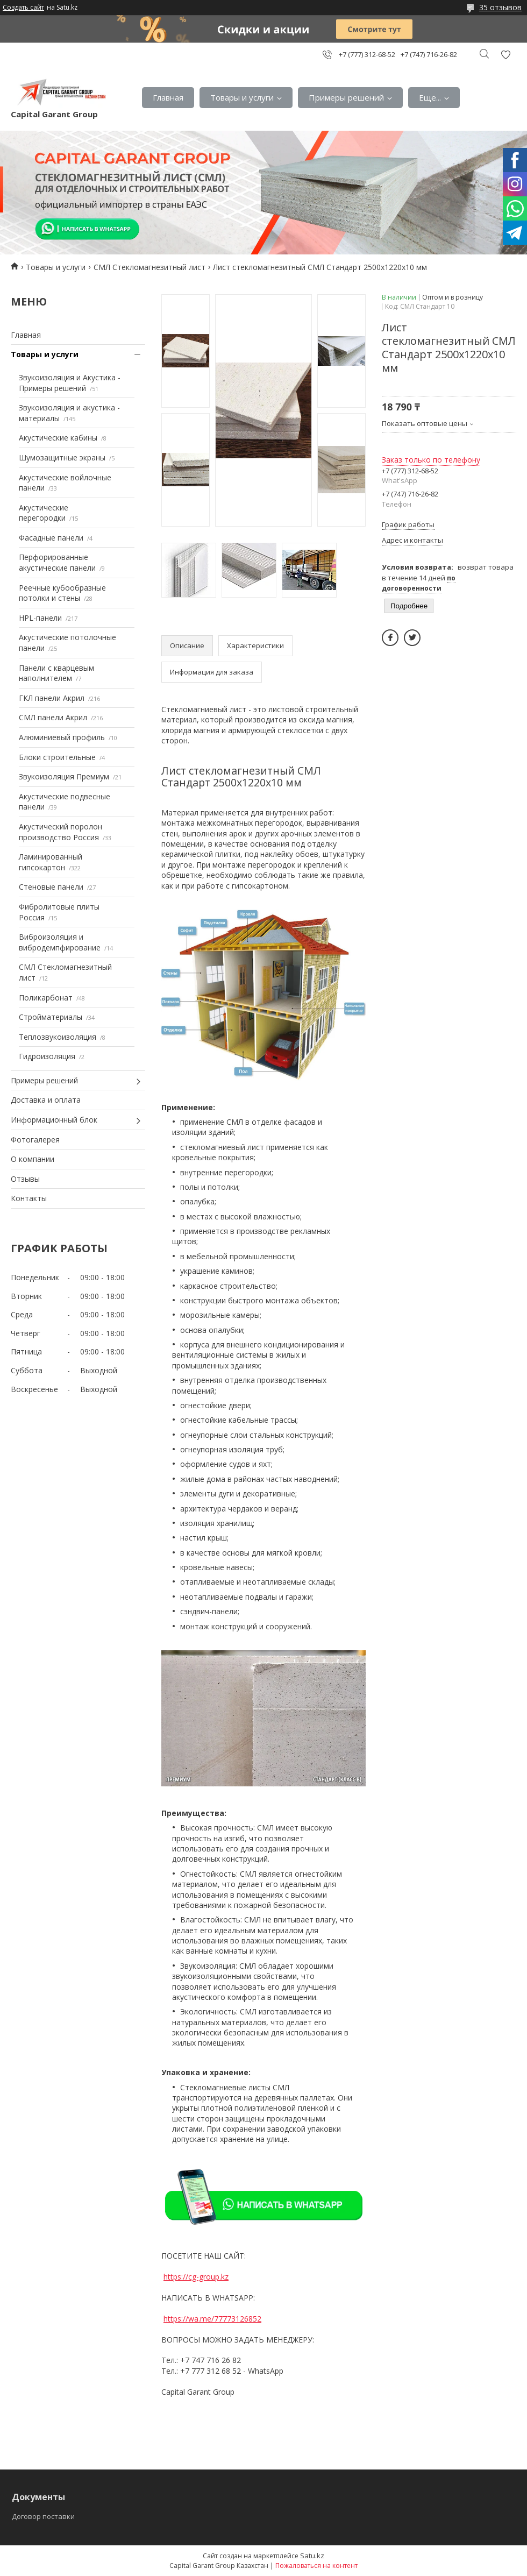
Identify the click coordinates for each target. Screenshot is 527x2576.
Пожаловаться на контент (316, 2565)
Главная (168, 97)
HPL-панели (40, 618)
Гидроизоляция (47, 1056)
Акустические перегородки (43, 512)
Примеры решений (346, 97)
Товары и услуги (242, 97)
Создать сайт (23, 7)
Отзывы (25, 1179)
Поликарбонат (46, 997)
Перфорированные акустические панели (57, 562)
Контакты (29, 1198)
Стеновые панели (51, 887)
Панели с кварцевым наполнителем (56, 673)
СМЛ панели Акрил (53, 717)
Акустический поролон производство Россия (60, 831)
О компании (32, 1159)
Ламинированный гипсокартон (50, 861)
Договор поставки (43, 2516)
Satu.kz (312, 2555)
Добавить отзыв (505, 54)
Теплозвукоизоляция (57, 1037)
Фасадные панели (51, 538)
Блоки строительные (57, 757)
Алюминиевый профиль (62, 737)
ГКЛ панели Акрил (51, 698)
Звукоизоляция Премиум (64, 776)
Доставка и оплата (46, 1100)
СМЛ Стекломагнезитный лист (149, 267)
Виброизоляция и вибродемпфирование (60, 942)
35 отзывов (500, 7)
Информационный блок (54, 1120)
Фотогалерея (35, 1139)
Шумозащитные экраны (62, 457)
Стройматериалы (50, 1017)
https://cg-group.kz (196, 2277)
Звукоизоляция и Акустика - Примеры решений (69, 382)
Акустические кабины (58, 437)
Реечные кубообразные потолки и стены (62, 593)
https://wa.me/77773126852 (212, 2319)
